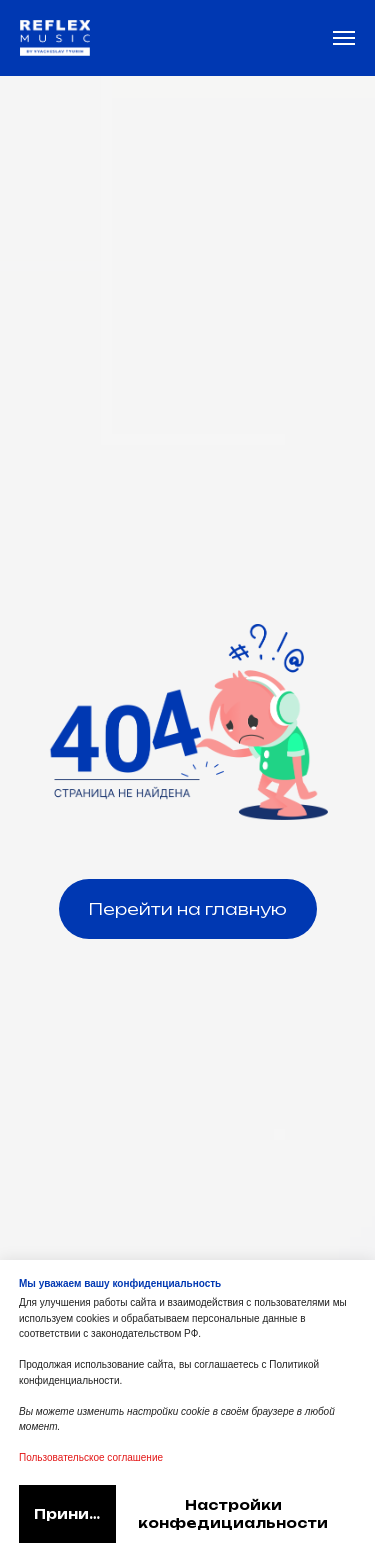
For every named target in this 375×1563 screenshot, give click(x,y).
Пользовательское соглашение (91, 1457)
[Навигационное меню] (344, 38)
